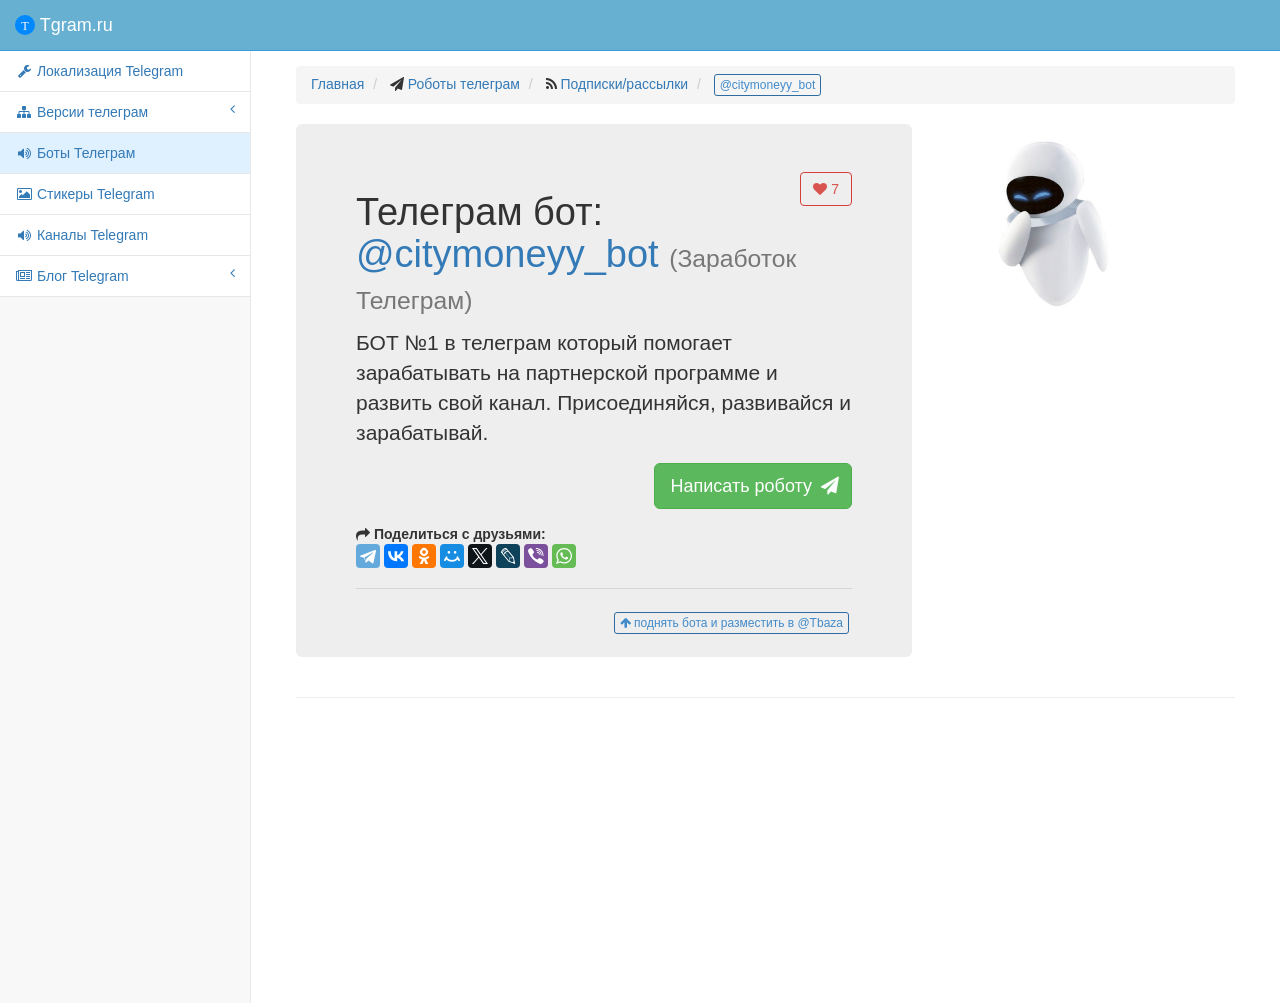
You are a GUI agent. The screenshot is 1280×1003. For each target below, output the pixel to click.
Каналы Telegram (81, 235)
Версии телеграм (125, 111)
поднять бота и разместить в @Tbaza (731, 623)
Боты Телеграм (75, 153)
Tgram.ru (64, 25)
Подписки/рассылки (624, 84)
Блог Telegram (125, 275)
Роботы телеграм (464, 84)
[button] (1048, 230)
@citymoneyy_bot (768, 85)
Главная (337, 84)
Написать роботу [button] (753, 486)
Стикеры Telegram (85, 194)
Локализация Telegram (99, 71)
